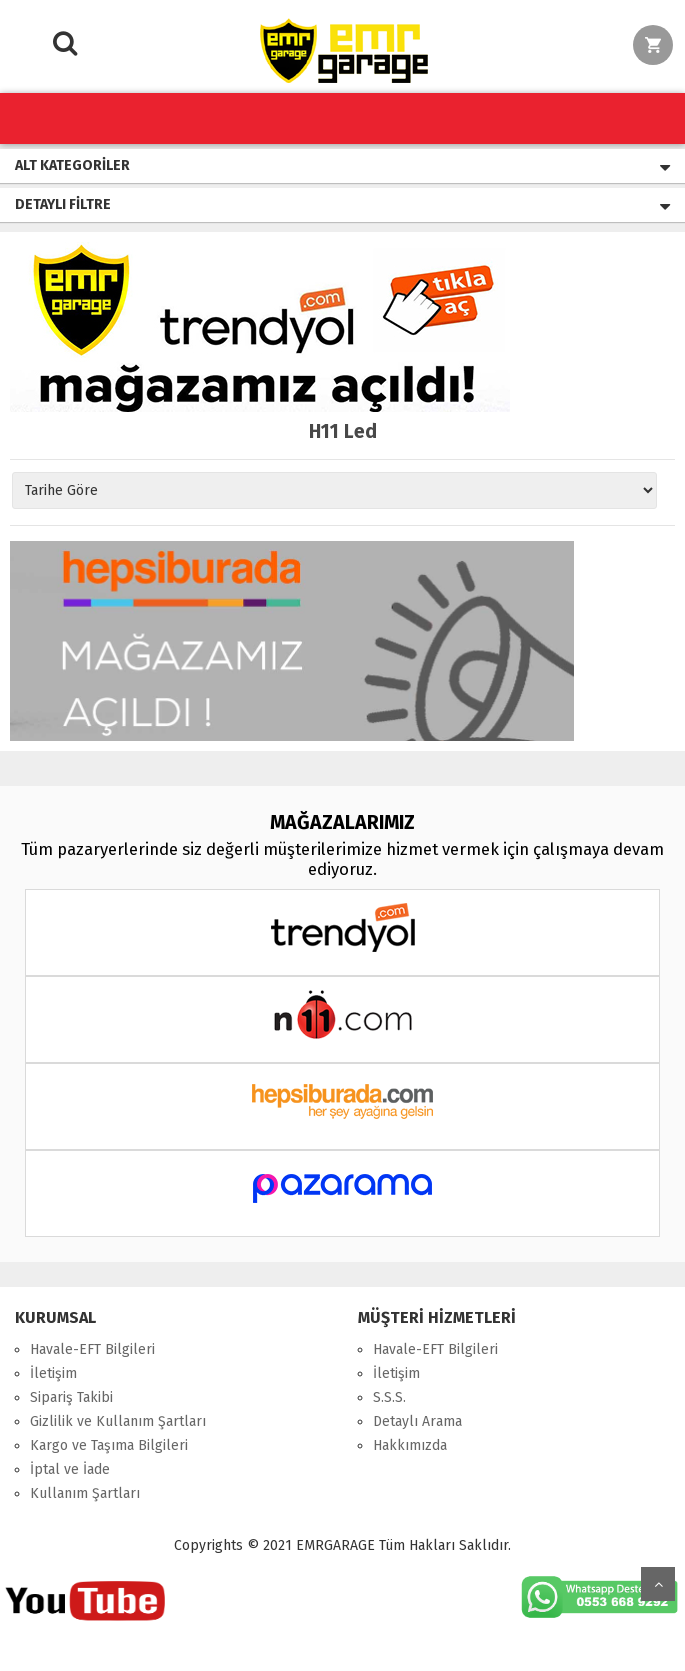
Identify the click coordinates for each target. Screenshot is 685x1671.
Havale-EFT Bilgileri (92, 1349)
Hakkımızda (410, 1445)
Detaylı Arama (417, 1421)
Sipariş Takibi (71, 1397)
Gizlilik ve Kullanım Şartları (118, 1421)
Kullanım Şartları (85, 1493)
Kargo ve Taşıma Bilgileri (109, 1445)
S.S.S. (389, 1397)
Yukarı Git (658, 1584)
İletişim (53, 1373)
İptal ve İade (70, 1469)
